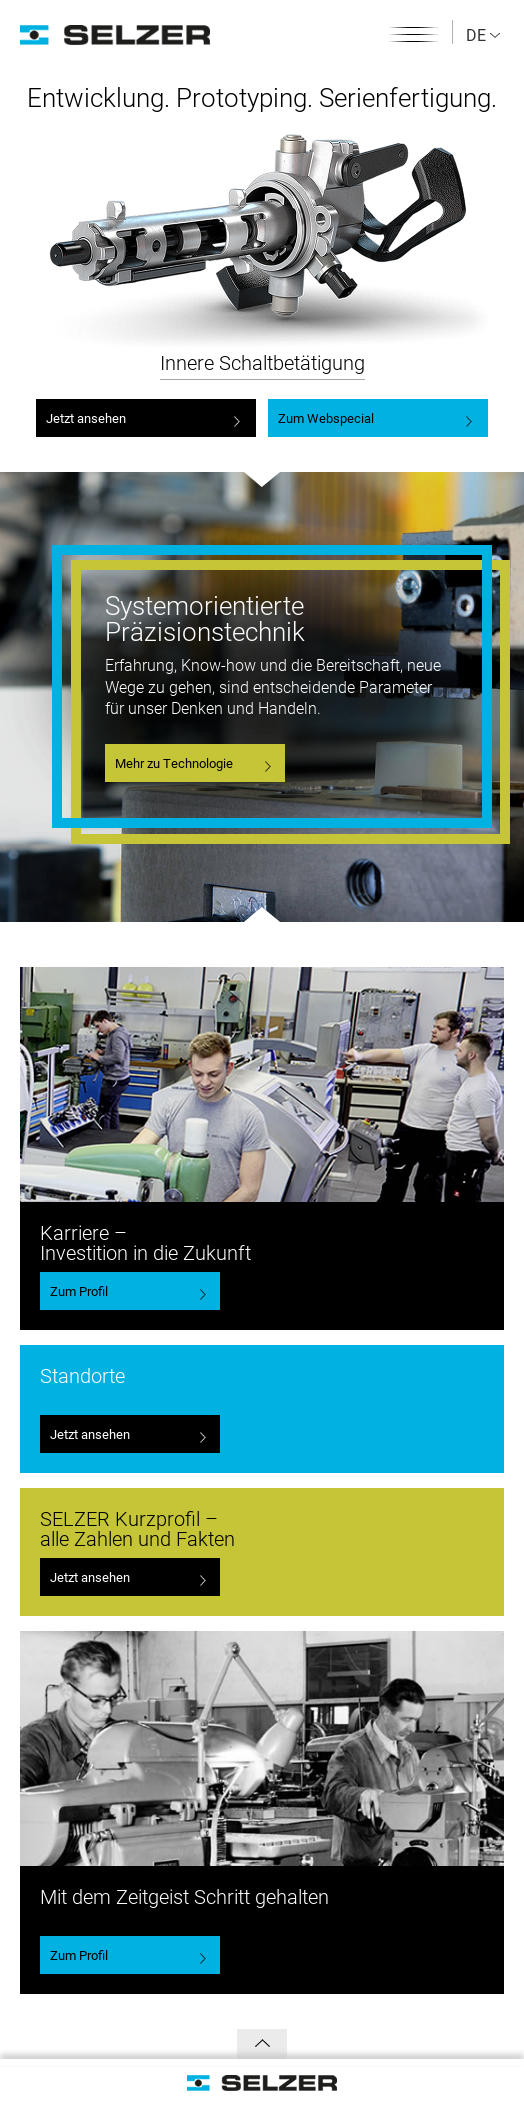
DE (483, 34)
